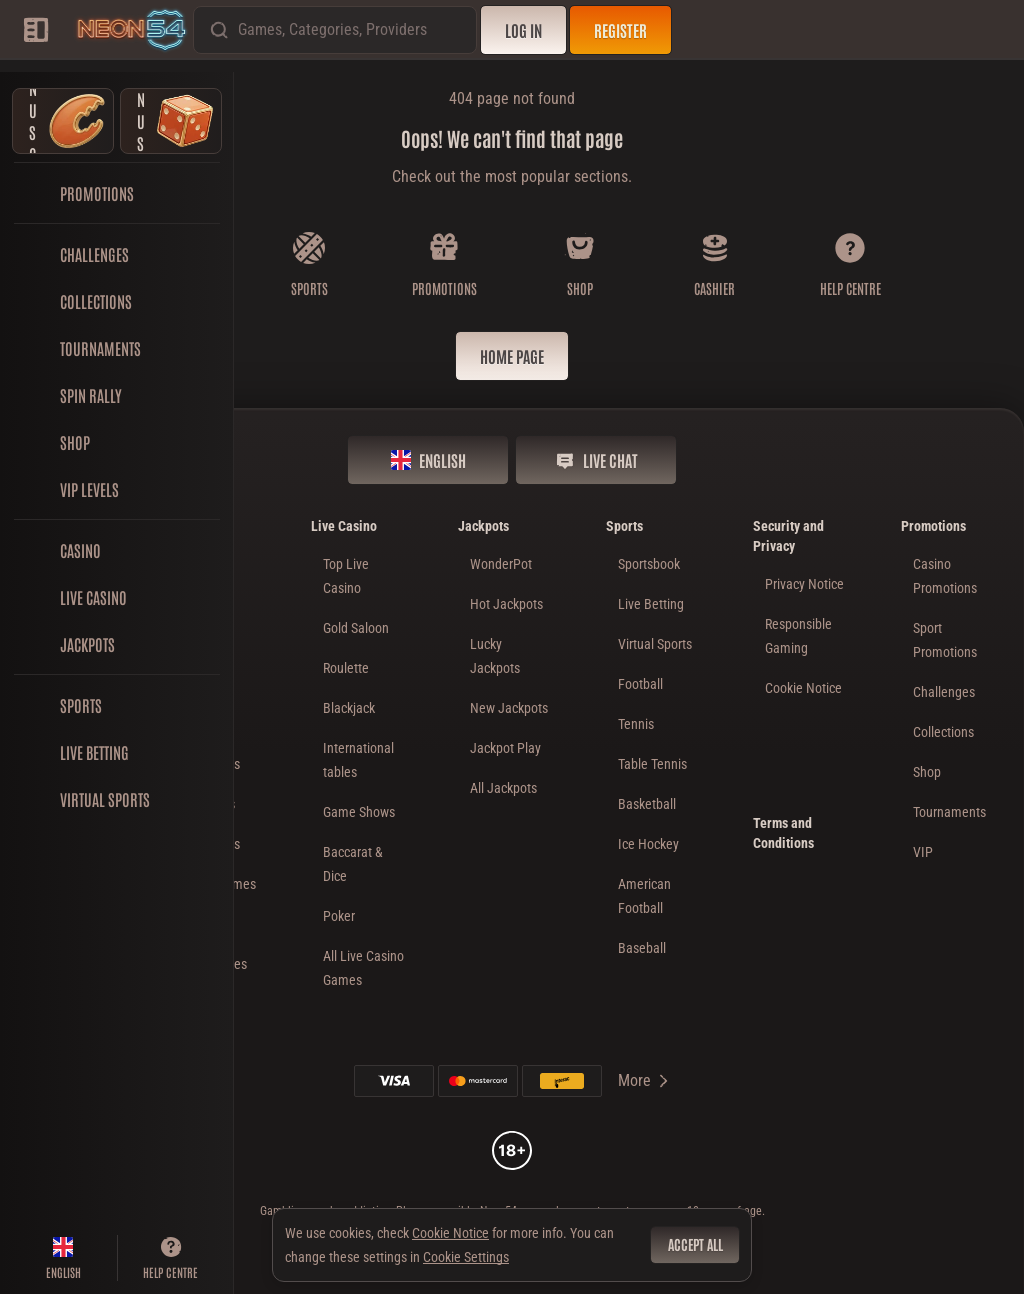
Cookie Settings (466, 1257)
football (640, 684)
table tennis (652, 764)
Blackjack (349, 708)
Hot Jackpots (506, 604)
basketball (647, 804)
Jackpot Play (505, 748)
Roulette (346, 668)
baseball (642, 948)
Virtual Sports (655, 644)
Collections (943, 732)
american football (644, 896)
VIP (923, 852)
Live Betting (651, 604)
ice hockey (648, 844)
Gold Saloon (356, 628)
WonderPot (501, 564)
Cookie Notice (803, 688)
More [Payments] (644, 1080)
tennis (636, 724)
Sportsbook (649, 564)
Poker (339, 916)
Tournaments (949, 812)
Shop (927, 772)
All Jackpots (503, 788)
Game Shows (359, 812)
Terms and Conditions (783, 833)
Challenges (944, 692)
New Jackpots (509, 708)
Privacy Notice (804, 584)
